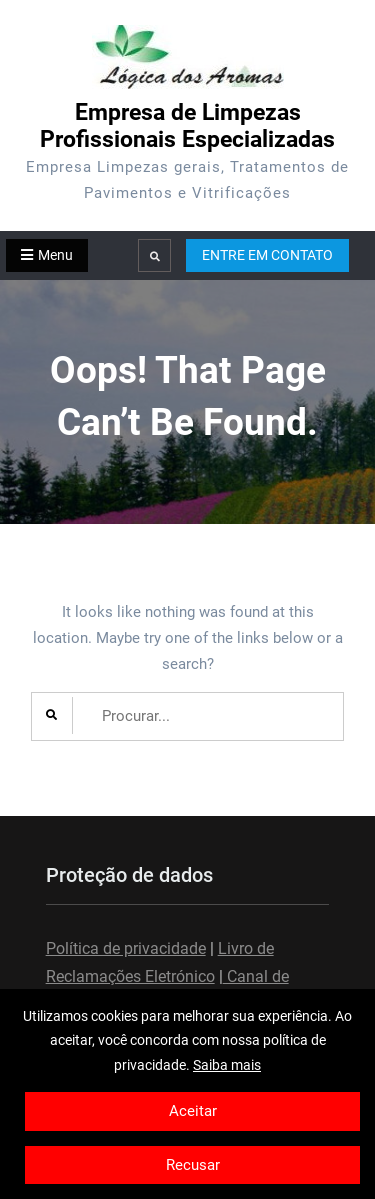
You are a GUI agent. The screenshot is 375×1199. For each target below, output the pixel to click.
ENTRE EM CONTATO (267, 255)
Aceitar (193, 1111)
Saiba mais (227, 1065)
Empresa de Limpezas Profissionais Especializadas (187, 126)
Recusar (193, 1165)
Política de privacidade (126, 948)
